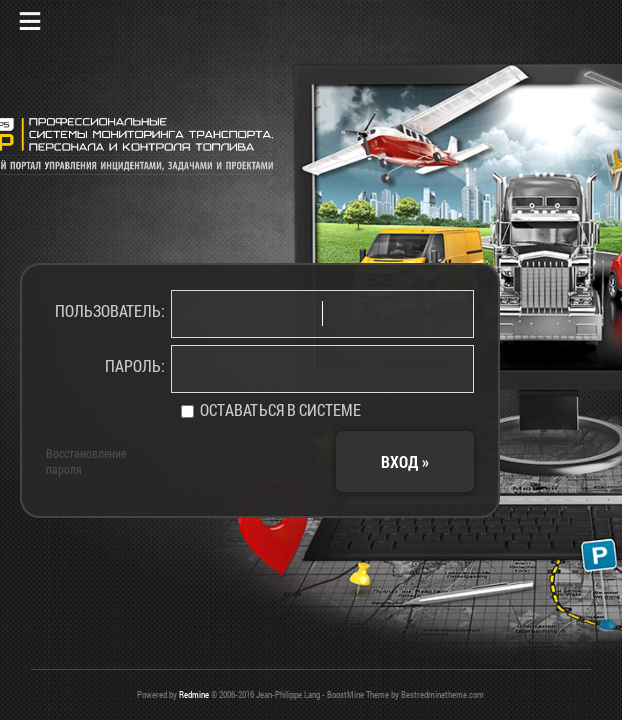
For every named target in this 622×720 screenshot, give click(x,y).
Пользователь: (110, 310)
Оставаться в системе (271, 409)
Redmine (194, 694)
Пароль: (135, 365)
